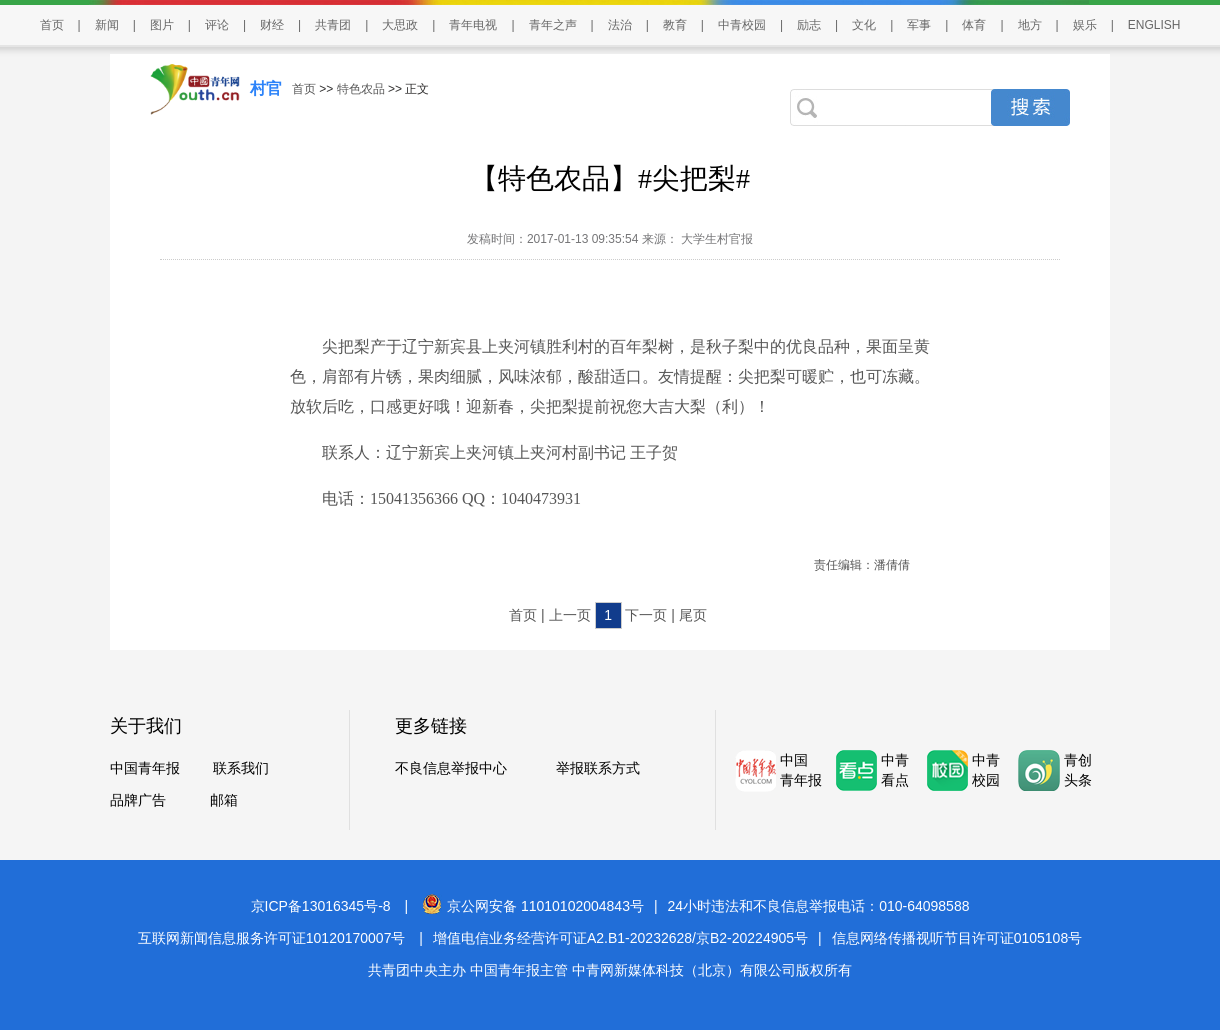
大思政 (400, 25)
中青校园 (742, 25)
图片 (162, 25)
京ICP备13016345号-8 (321, 906)
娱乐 (1085, 25)
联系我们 (241, 768)
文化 (864, 25)
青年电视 (473, 25)
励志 (809, 25)
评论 (217, 25)
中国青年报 (145, 768)
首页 (52, 25)
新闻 (107, 25)
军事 (919, 25)
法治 (620, 25)
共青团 (333, 25)
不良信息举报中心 (451, 768)
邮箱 (224, 800)
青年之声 (553, 25)
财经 (272, 25)
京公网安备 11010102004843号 (533, 906)
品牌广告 (138, 800)
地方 (1030, 25)
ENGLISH (1154, 25)
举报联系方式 (598, 768)
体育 (974, 25)
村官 (266, 88)
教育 (675, 25)
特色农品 (361, 89)
